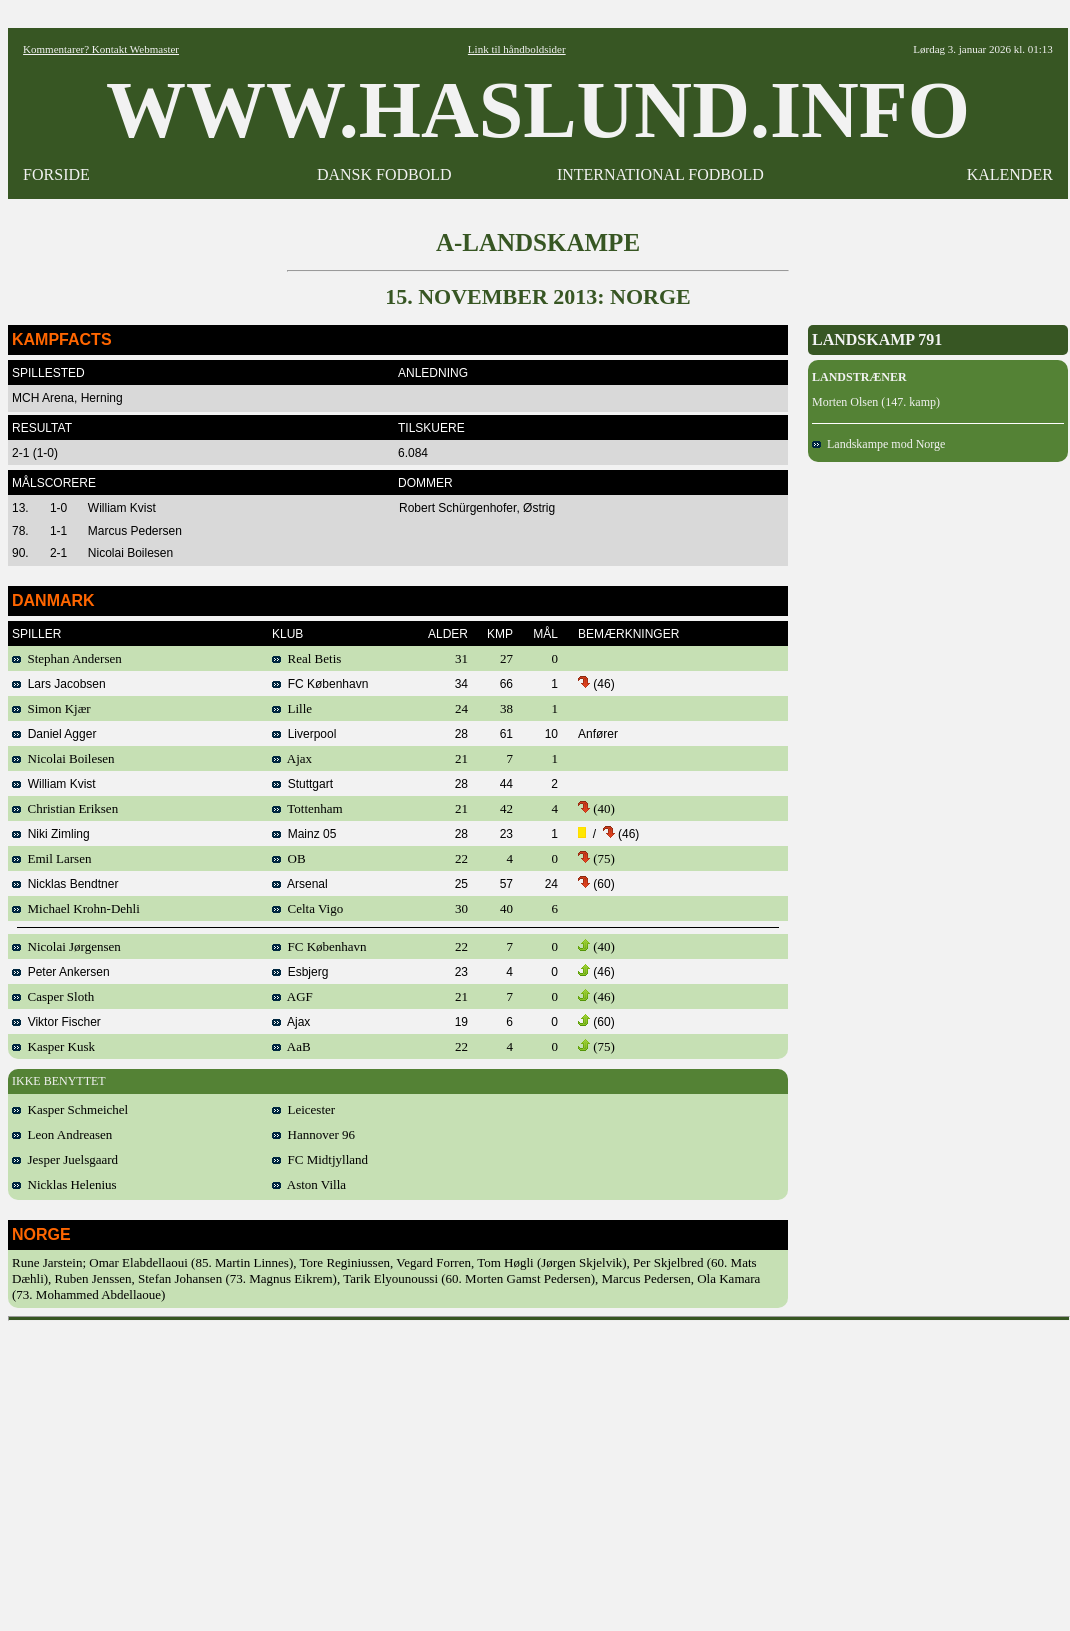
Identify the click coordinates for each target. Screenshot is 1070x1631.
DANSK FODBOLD (384, 174)
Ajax (292, 758)
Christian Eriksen (65, 808)
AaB (291, 1046)
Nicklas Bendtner (65, 884)
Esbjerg (300, 972)
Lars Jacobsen (59, 684)
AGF (292, 996)
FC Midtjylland (320, 1159)
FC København (320, 684)
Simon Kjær (51, 708)
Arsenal (300, 884)
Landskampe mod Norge (878, 444)
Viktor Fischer (56, 1022)
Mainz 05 (304, 834)
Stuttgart (302, 784)
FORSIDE (56, 174)
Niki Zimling (51, 834)
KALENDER (1010, 174)
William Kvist (54, 784)
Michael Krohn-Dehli (76, 908)
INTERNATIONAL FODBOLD (660, 174)
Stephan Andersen (67, 658)
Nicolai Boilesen (63, 758)
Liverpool (304, 734)
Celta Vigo (307, 908)
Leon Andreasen (62, 1134)
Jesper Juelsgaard (65, 1159)
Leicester (303, 1109)
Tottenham (307, 808)
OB (289, 858)
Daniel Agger (54, 734)
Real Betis (306, 658)
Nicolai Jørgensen (66, 946)
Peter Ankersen (61, 972)
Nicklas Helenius (64, 1184)
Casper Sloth (53, 996)
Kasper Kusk (53, 1046)
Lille (292, 708)
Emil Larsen (51, 858)
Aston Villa (309, 1184)
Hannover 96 (313, 1134)
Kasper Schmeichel (70, 1109)
